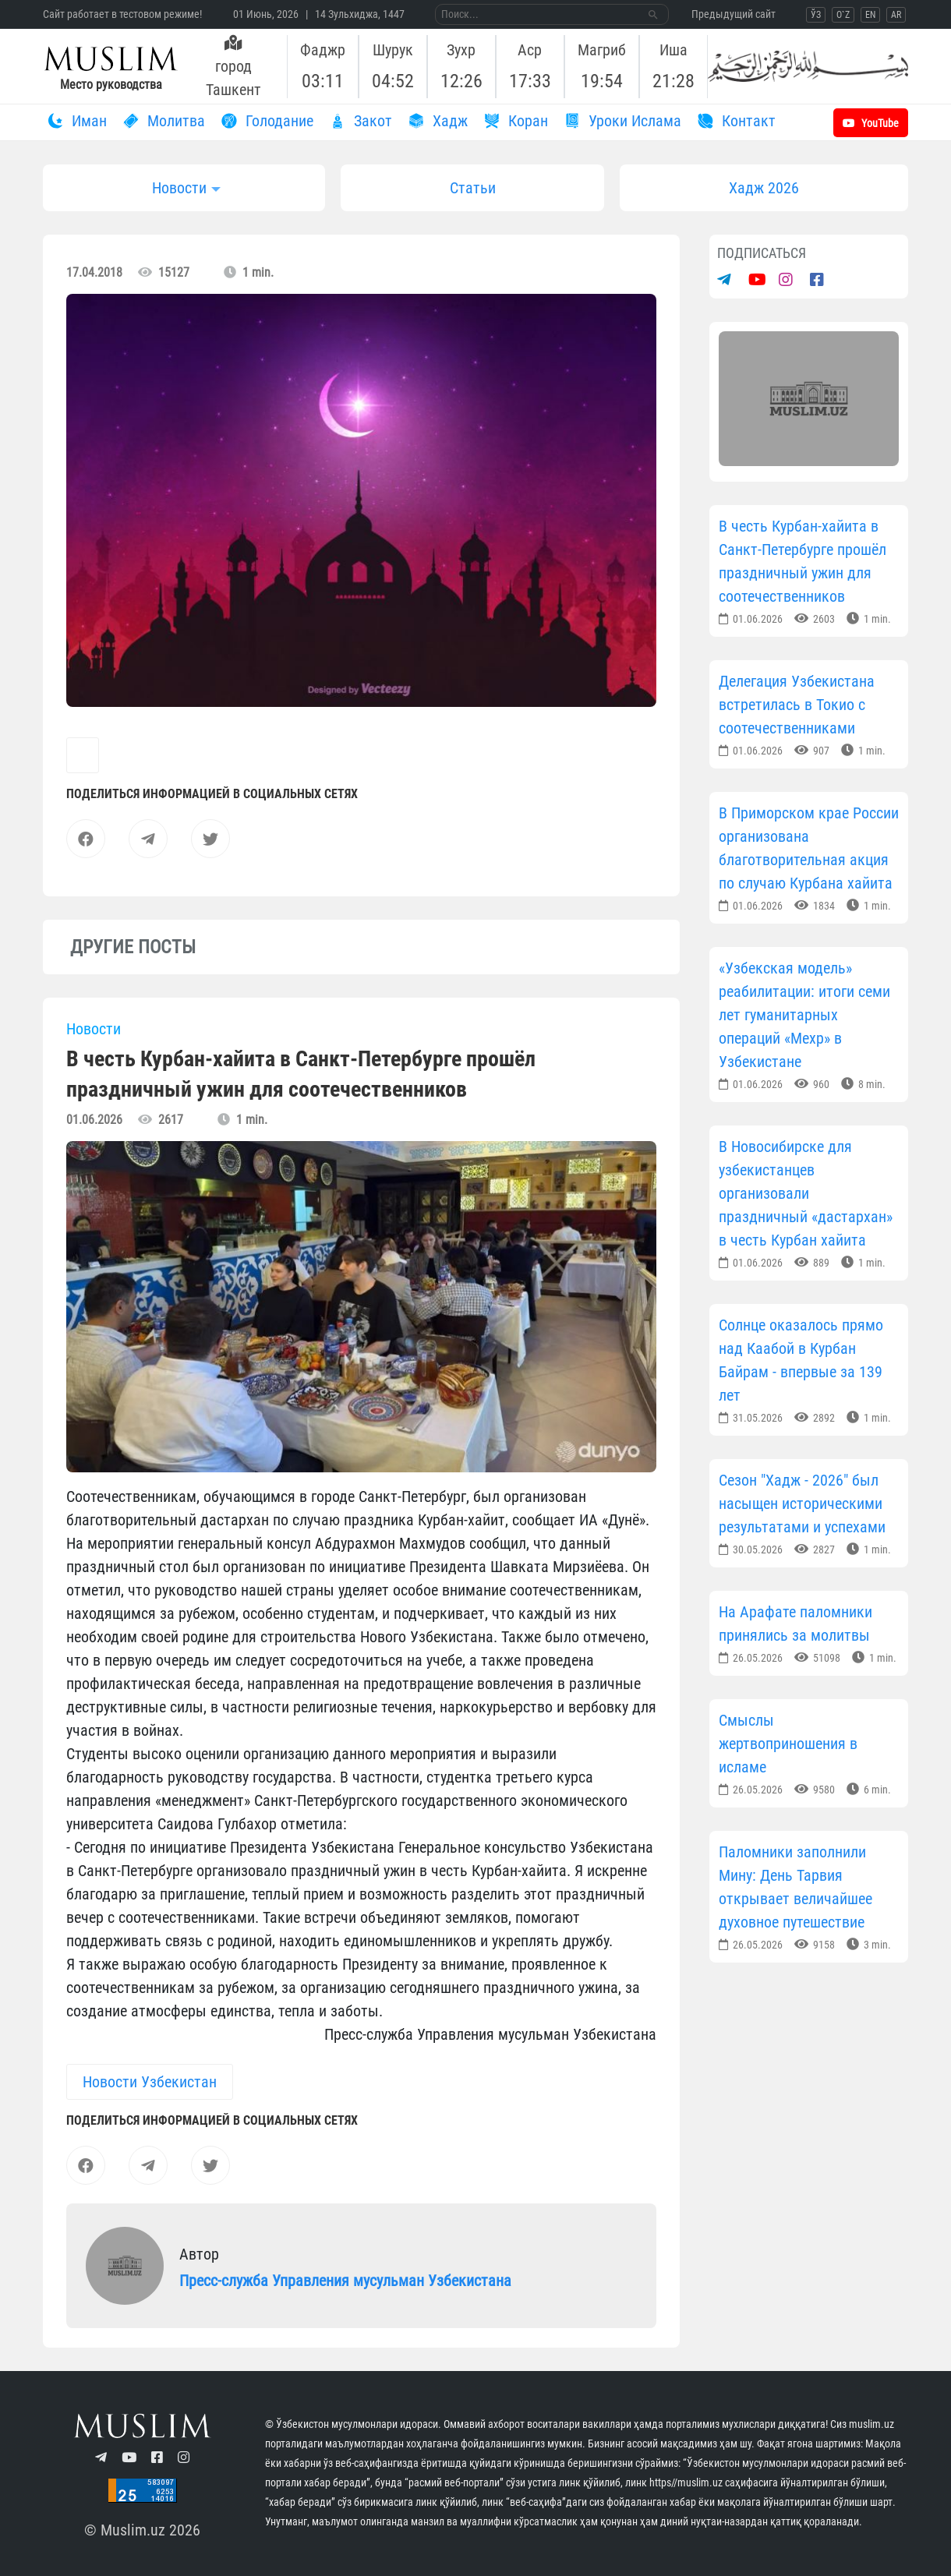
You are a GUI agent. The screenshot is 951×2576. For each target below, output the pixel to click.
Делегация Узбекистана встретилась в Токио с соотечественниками (797, 704)
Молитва (161, 120)
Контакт (734, 120)
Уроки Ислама (620, 120)
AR (896, 14)
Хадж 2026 (764, 187)
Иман (75, 120)
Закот (358, 120)
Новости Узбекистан (150, 2081)
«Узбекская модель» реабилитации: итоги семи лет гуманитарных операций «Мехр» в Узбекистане (804, 1015)
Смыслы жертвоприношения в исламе (788, 1743)
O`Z (843, 14)
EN (870, 14)
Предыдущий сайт (733, 14)
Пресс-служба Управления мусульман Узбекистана (345, 2280)
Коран (513, 120)
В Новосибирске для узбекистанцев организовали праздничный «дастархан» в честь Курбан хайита (806, 1193)
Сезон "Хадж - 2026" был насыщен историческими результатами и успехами (802, 1503)
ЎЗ (816, 14)
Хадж (436, 120)
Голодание (265, 120)
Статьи (473, 187)
